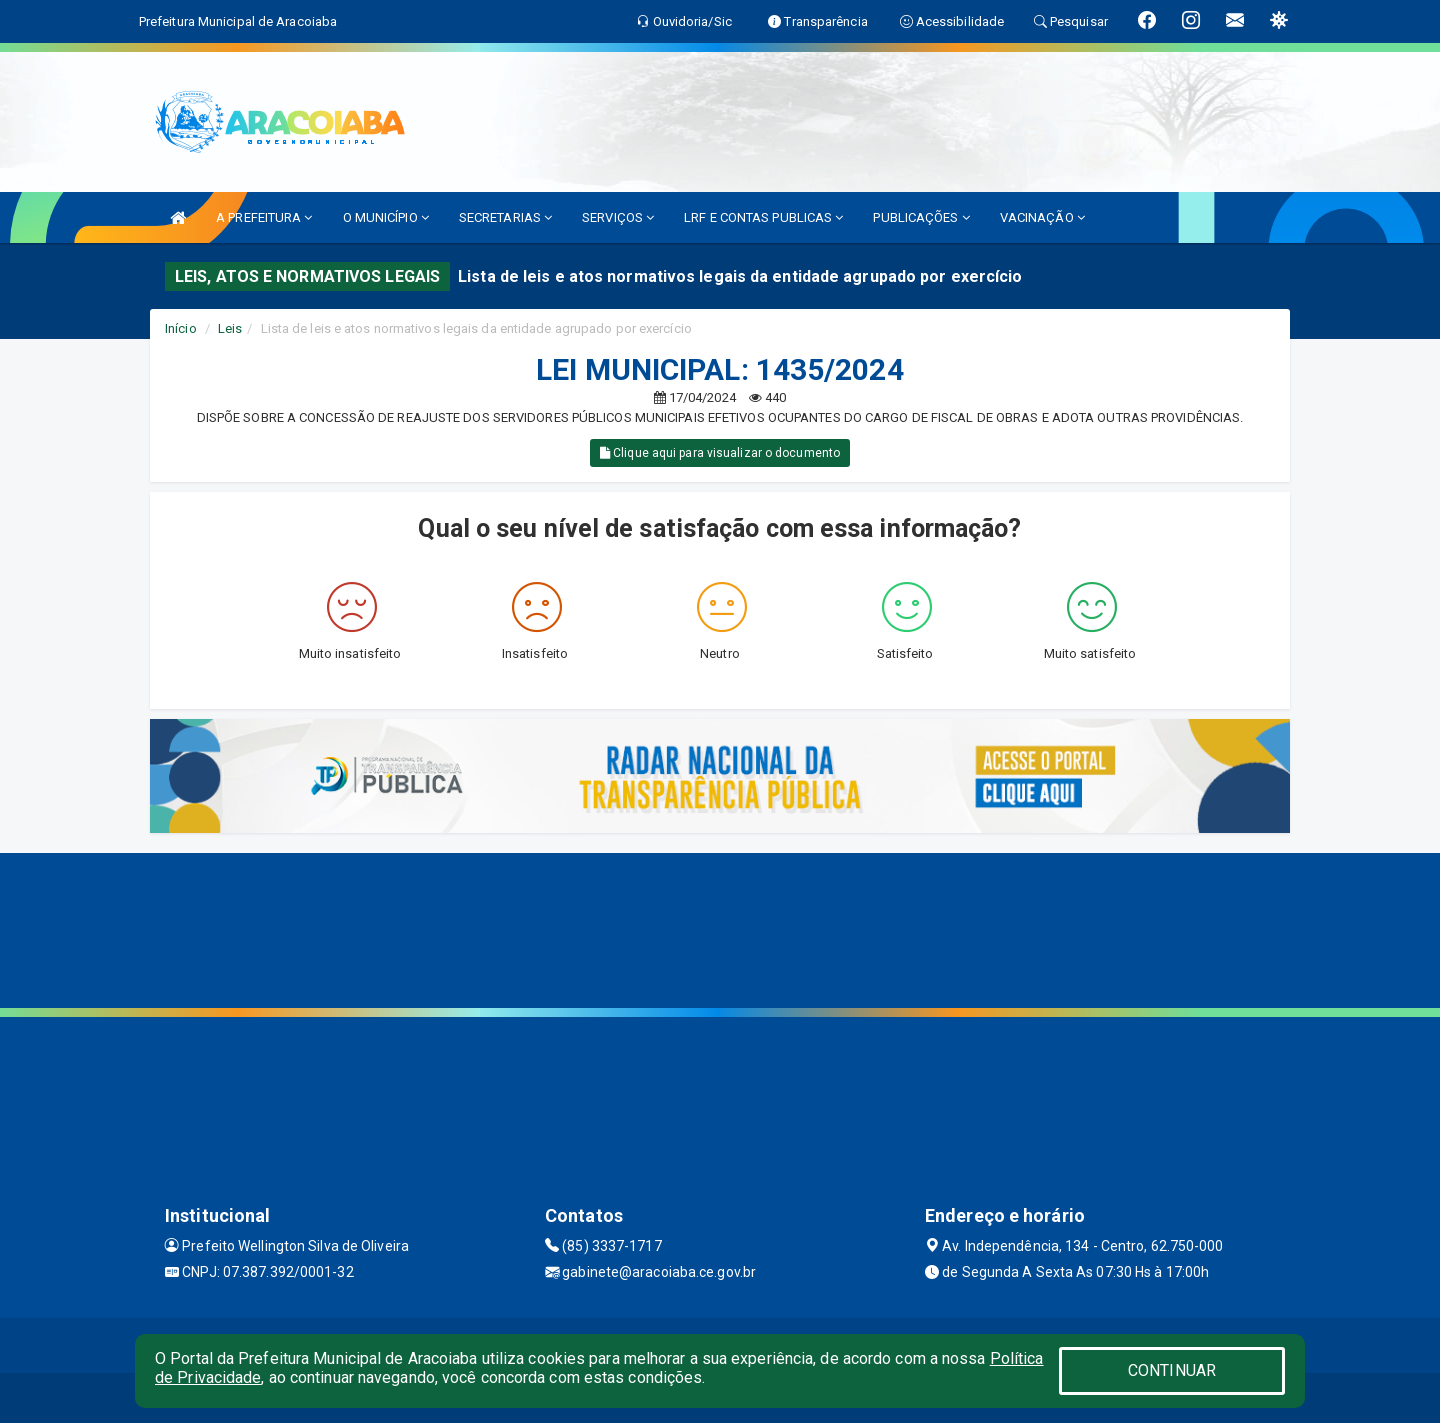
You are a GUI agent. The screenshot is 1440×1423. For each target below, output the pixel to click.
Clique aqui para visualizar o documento (720, 453)
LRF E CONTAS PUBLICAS (763, 217)
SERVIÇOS (618, 217)
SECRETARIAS (505, 217)
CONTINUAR (1172, 1370)
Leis (230, 328)
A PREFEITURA (264, 217)
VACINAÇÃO (1042, 217)
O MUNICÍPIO (386, 217)
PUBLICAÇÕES (921, 217)
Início (181, 328)
